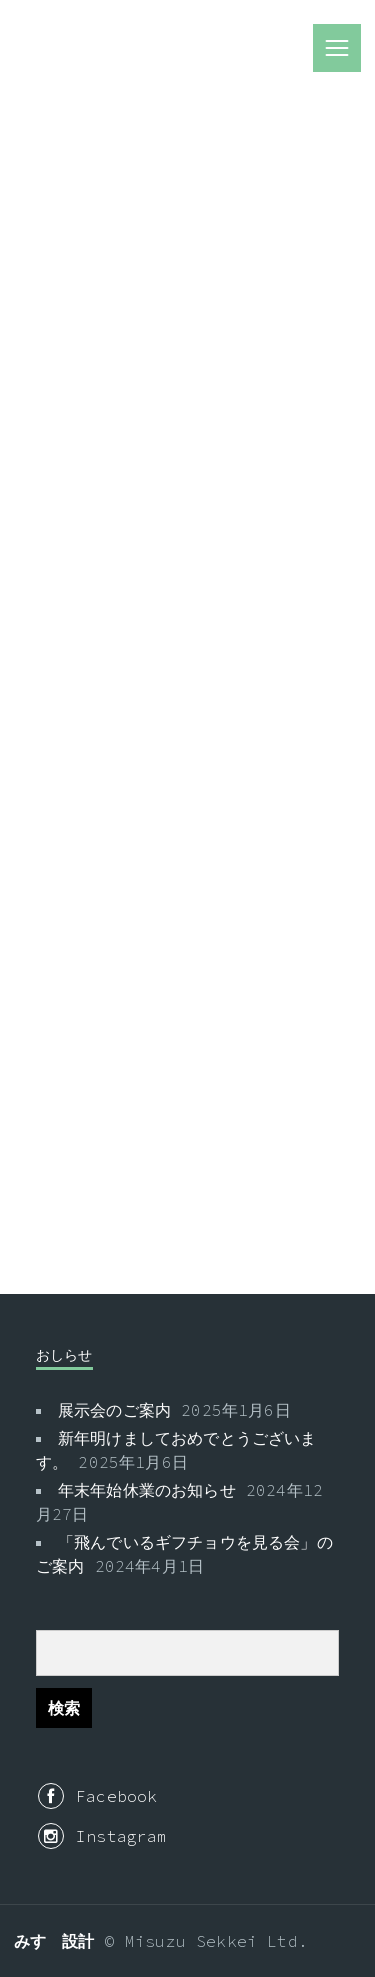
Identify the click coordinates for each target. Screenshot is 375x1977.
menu (337, 48)
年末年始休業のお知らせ (147, 1490)
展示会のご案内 (114, 1410)
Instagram (103, 1836)
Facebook (97, 1796)
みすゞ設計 (54, 1941)
